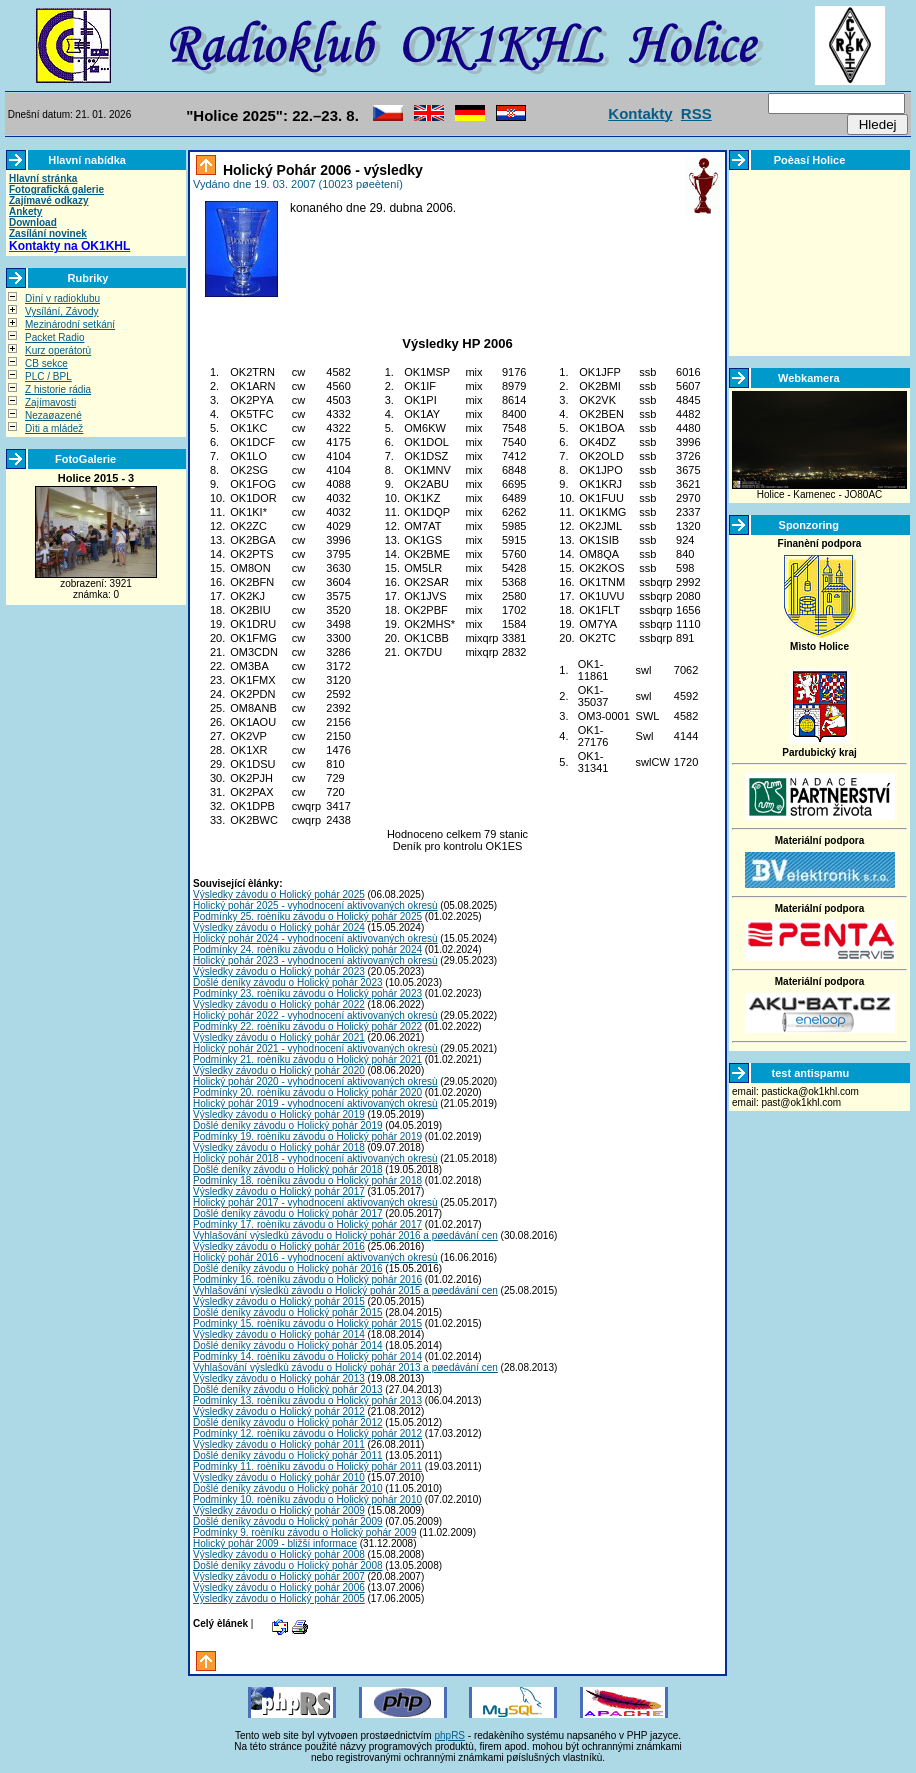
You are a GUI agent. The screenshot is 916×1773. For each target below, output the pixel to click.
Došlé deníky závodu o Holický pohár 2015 (288, 1312)
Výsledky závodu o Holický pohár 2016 (279, 1246)
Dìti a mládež (54, 428)
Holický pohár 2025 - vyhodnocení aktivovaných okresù (315, 905)
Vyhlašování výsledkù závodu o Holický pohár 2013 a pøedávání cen (345, 1367)
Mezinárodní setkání (70, 324)
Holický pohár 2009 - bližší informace (275, 1543)
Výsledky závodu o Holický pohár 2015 (279, 1301)
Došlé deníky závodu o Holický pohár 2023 (288, 982)
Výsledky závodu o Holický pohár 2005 (279, 1598)
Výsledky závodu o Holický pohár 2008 (279, 1554)
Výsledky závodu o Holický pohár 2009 (279, 1510)
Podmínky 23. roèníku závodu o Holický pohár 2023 (307, 993)
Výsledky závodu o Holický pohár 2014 (279, 1334)
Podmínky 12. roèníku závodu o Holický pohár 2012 (307, 1433)
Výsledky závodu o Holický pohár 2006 (279, 1587)
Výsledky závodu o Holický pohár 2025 (279, 894)
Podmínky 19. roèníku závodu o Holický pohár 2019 (307, 1136)
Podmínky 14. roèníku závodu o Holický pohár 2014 (307, 1356)
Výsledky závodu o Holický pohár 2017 (279, 1191)
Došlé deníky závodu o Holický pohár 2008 (288, 1565)
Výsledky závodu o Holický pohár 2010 (279, 1477)
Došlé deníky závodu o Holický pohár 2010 (288, 1488)
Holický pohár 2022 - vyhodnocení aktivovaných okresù (315, 1015)
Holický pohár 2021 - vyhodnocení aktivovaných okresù (315, 1048)
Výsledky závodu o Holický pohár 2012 (279, 1411)
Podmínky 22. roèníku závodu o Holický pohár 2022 (307, 1026)
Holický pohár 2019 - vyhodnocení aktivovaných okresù (315, 1103)
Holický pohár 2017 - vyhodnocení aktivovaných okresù (315, 1202)
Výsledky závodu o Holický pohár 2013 (279, 1378)
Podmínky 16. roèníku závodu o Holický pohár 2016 (307, 1279)
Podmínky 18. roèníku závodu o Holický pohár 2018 (307, 1180)
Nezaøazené (53, 415)
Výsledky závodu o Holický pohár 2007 (279, 1576)
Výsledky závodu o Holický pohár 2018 (279, 1147)
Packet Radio (54, 337)
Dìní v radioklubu (62, 298)
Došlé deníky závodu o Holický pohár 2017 (288, 1213)
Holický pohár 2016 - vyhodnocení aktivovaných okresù (315, 1257)
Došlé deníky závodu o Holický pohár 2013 (288, 1389)
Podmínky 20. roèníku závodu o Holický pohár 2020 (307, 1092)
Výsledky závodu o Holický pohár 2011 (279, 1444)
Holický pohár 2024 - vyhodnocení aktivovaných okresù (315, 938)
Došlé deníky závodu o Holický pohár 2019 (288, 1125)
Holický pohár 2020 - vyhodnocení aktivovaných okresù (315, 1081)
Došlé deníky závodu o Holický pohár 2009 (288, 1521)
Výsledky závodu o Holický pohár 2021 (279, 1037)
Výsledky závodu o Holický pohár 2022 (279, 1004)
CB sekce (46, 363)
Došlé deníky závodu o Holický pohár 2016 (288, 1268)
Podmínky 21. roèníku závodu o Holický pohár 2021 (307, 1059)
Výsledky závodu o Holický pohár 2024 (279, 927)
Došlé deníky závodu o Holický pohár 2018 (288, 1169)
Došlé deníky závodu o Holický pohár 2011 (288, 1455)
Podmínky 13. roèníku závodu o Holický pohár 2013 (307, 1400)
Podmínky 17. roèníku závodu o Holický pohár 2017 (307, 1224)
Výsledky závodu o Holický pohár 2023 (279, 971)
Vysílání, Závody (62, 311)
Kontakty (640, 113)
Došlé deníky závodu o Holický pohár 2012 (288, 1422)
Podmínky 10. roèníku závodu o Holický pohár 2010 (307, 1499)
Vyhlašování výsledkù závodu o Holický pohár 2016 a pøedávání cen (345, 1235)
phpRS (449, 1735)
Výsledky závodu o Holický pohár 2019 (279, 1114)
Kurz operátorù (58, 350)
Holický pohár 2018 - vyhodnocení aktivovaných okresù (315, 1158)
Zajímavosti (50, 402)
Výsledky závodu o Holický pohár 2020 (279, 1070)
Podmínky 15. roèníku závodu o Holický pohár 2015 (307, 1323)
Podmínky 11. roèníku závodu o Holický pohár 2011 (307, 1466)
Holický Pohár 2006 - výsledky (321, 170)
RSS (696, 113)
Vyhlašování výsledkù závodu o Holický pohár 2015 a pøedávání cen (345, 1290)
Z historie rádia (58, 389)
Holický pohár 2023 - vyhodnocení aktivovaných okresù (315, 960)
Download (33, 222)
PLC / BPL (48, 376)
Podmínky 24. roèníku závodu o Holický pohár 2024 (307, 949)
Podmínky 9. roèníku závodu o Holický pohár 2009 (304, 1532)
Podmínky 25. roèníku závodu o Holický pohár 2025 (307, 916)
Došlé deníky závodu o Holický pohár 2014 (288, 1345)
